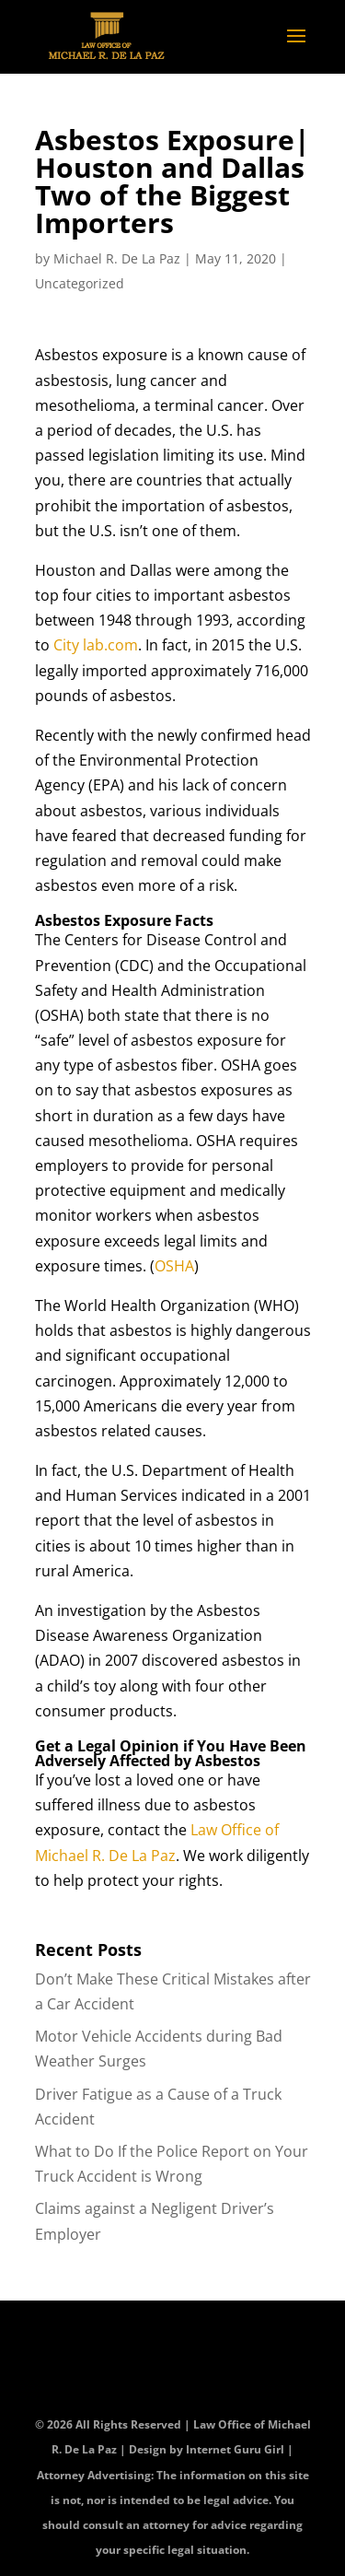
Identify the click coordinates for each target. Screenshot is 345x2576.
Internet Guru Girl (236, 2449)
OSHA (174, 1266)
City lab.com (95, 645)
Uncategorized (79, 283)
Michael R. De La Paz (116, 258)
